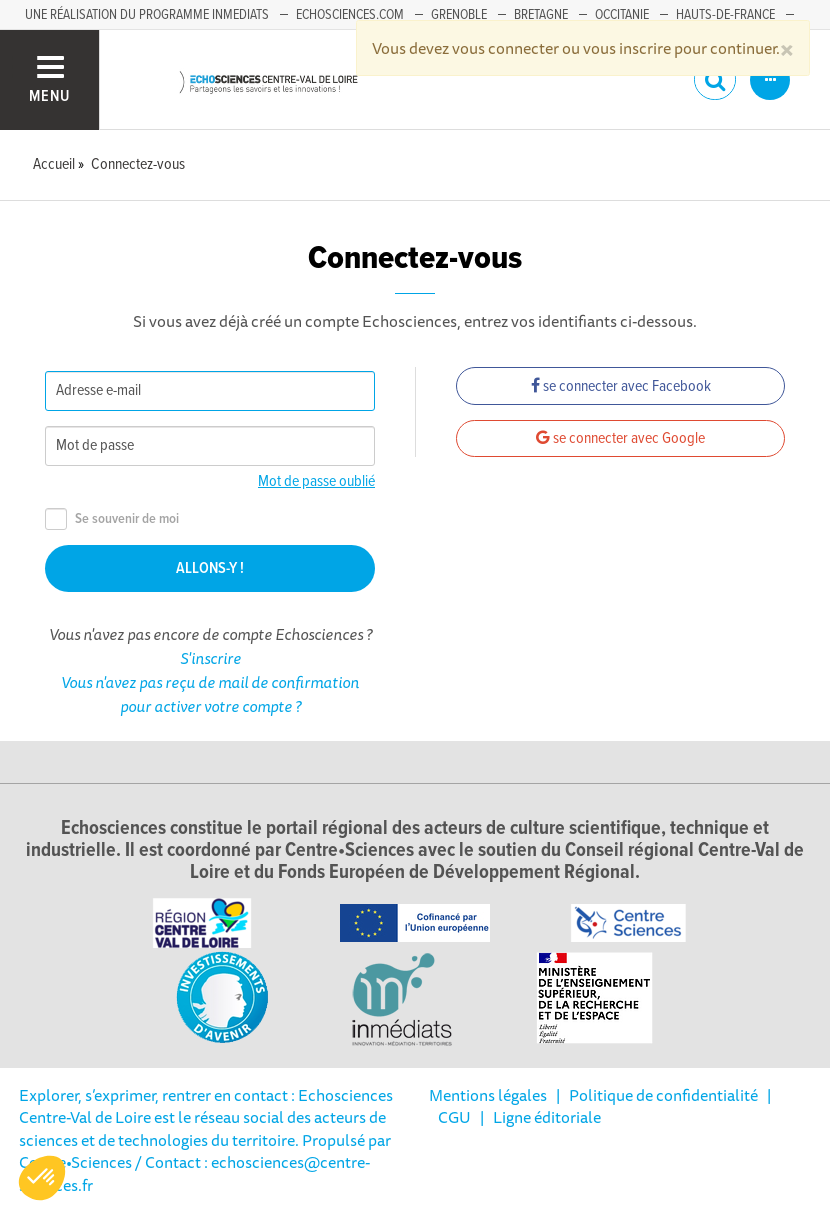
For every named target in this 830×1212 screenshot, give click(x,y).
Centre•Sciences (75, 1162)
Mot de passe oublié (316, 481)
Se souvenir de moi (112, 519)
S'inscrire (210, 658)
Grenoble (459, 15)
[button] (42, 1178)
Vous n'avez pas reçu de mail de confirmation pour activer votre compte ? (210, 694)
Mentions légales (488, 1095)
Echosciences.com (350, 15)
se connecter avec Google (620, 438)
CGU (454, 1117)
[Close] (787, 48)
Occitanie (622, 15)
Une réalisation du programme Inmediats (147, 15)
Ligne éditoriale (547, 1117)
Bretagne (541, 15)
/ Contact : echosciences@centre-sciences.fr (194, 1173)
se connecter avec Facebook (621, 386)
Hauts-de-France (725, 15)
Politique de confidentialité (663, 1095)
